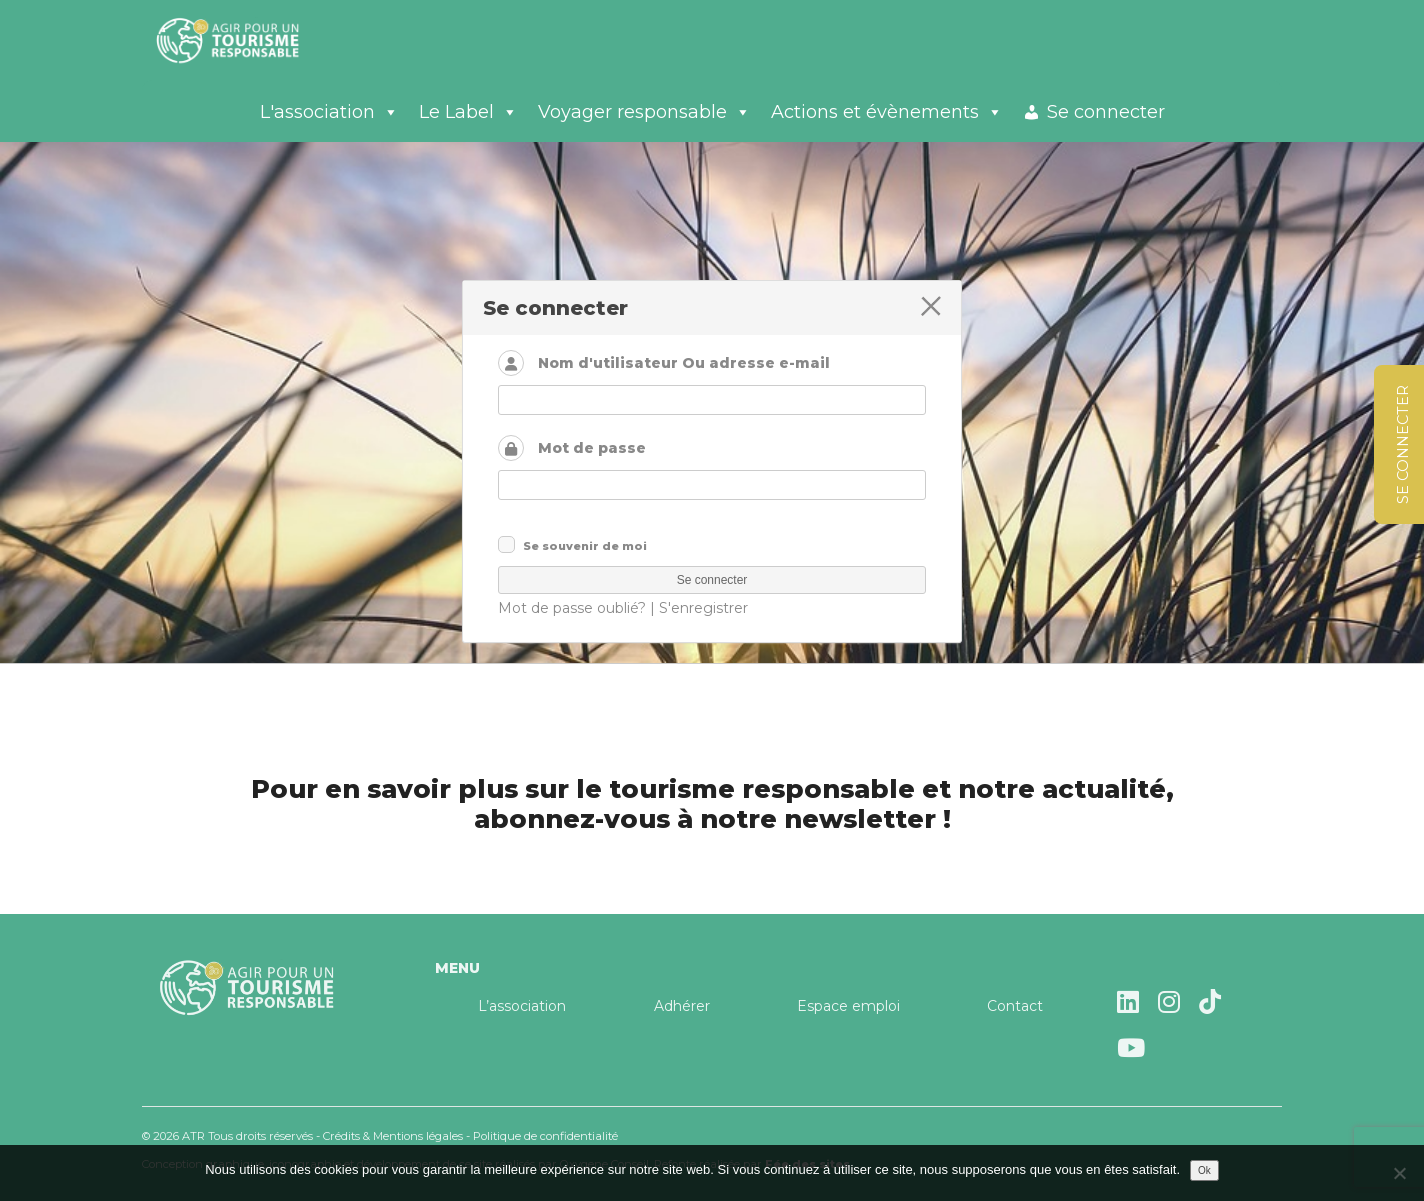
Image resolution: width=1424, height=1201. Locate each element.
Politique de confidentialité (545, 1136)
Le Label (468, 112)
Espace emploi (848, 1006)
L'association (329, 112)
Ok (1204, 1170)
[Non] (1399, 1173)
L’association (522, 1006)
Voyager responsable (644, 112)
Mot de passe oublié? (572, 608)
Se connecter (1106, 112)
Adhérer (682, 1006)
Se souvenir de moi (585, 546)
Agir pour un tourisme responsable (252, 40)
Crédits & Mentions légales (393, 1136)
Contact (1015, 1006)
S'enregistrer (703, 608)
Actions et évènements (887, 112)
